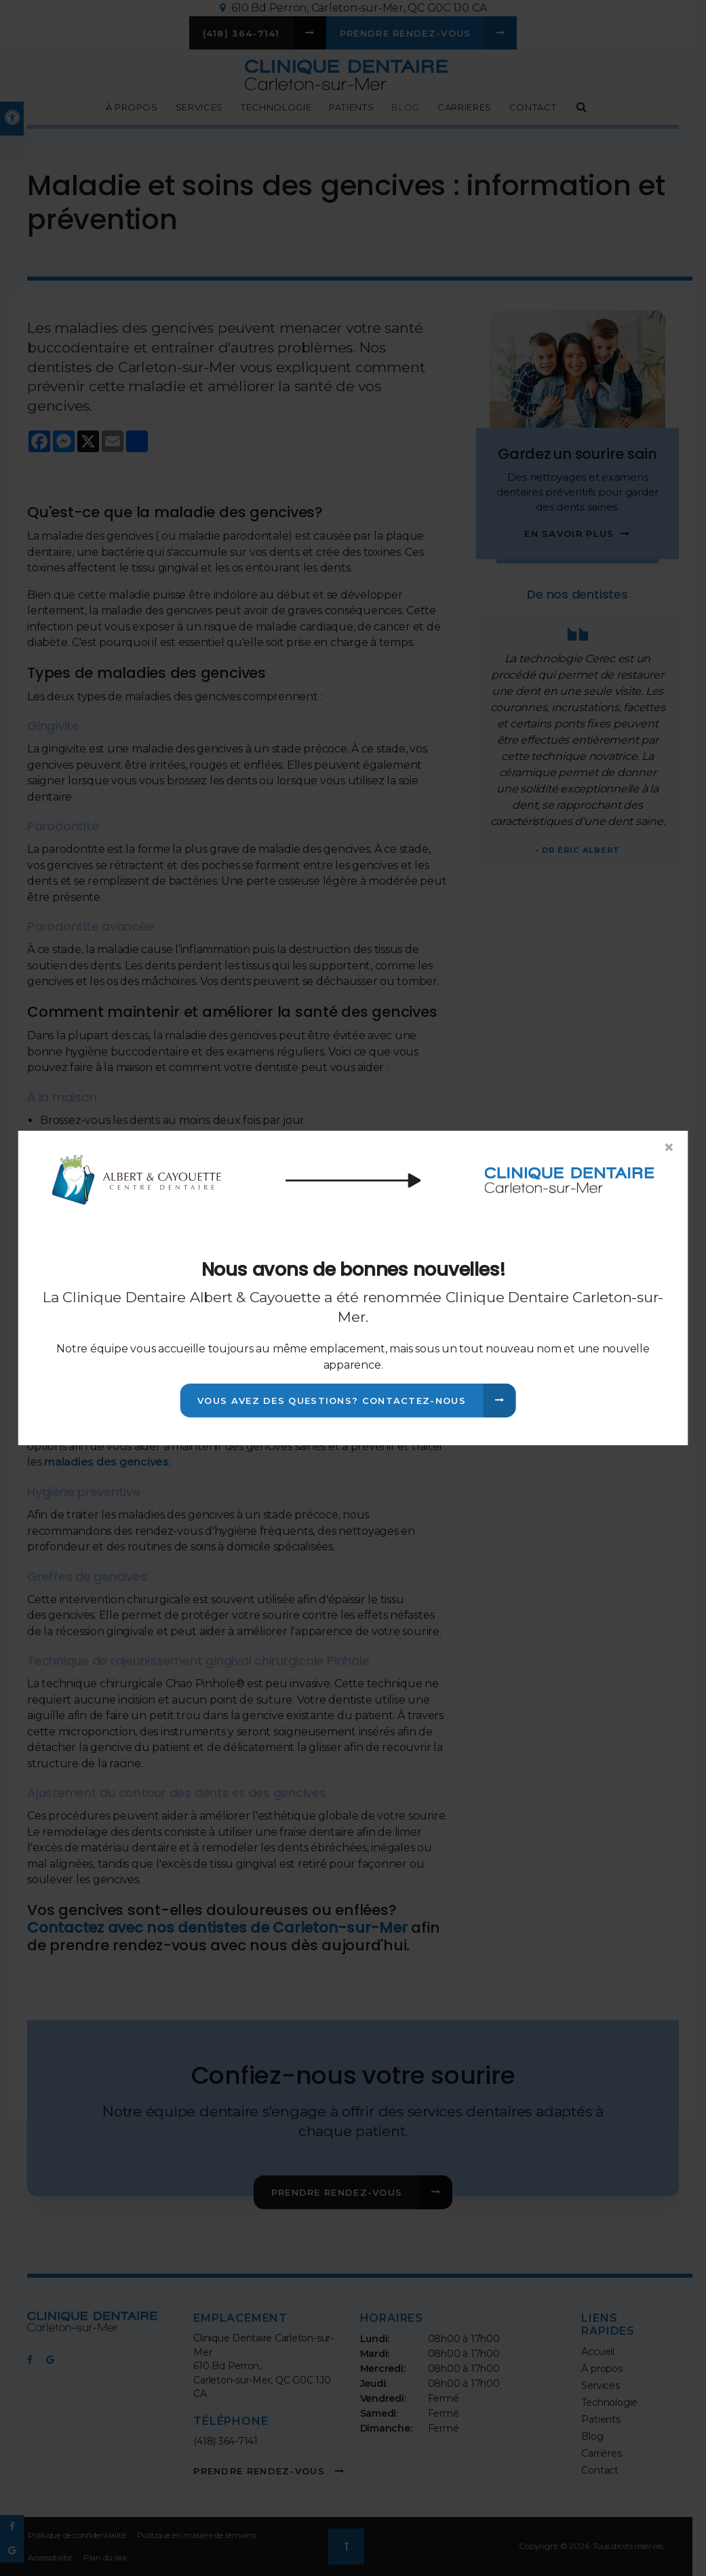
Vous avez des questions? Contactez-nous (331, 1400)
